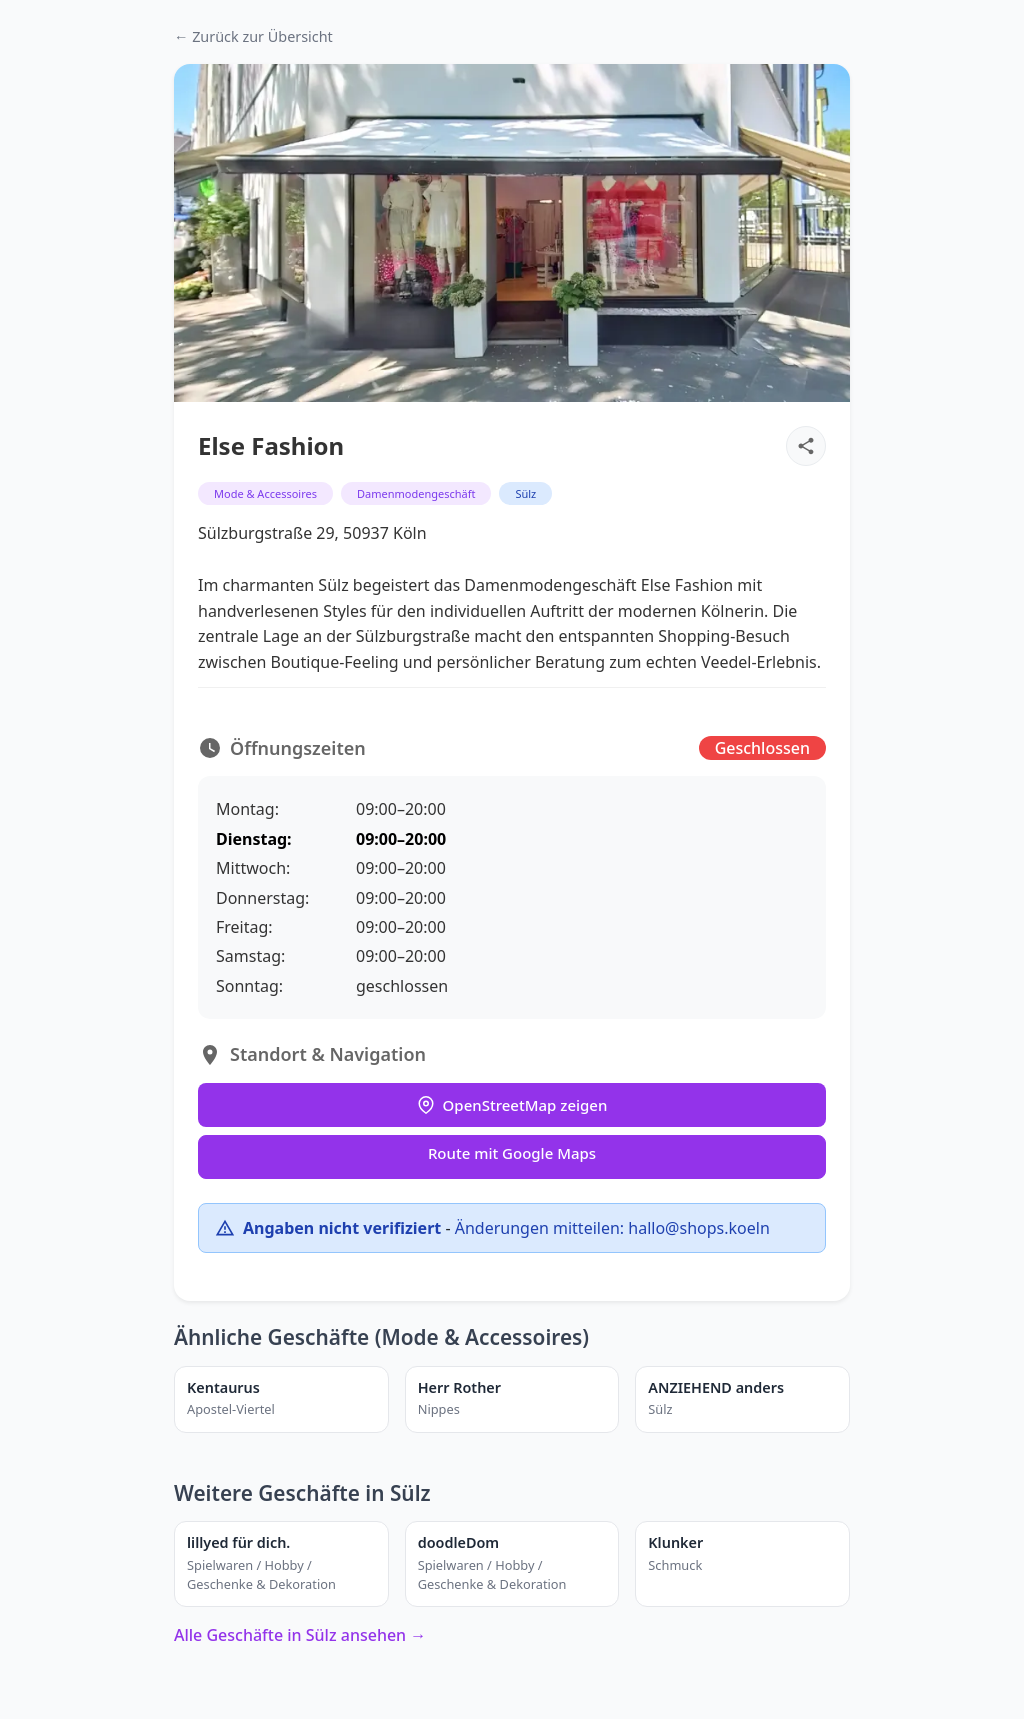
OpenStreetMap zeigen (512, 1105)
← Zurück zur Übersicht (253, 36)
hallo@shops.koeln (698, 1228)
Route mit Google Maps (512, 1153)
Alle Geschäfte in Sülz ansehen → (300, 1635)
